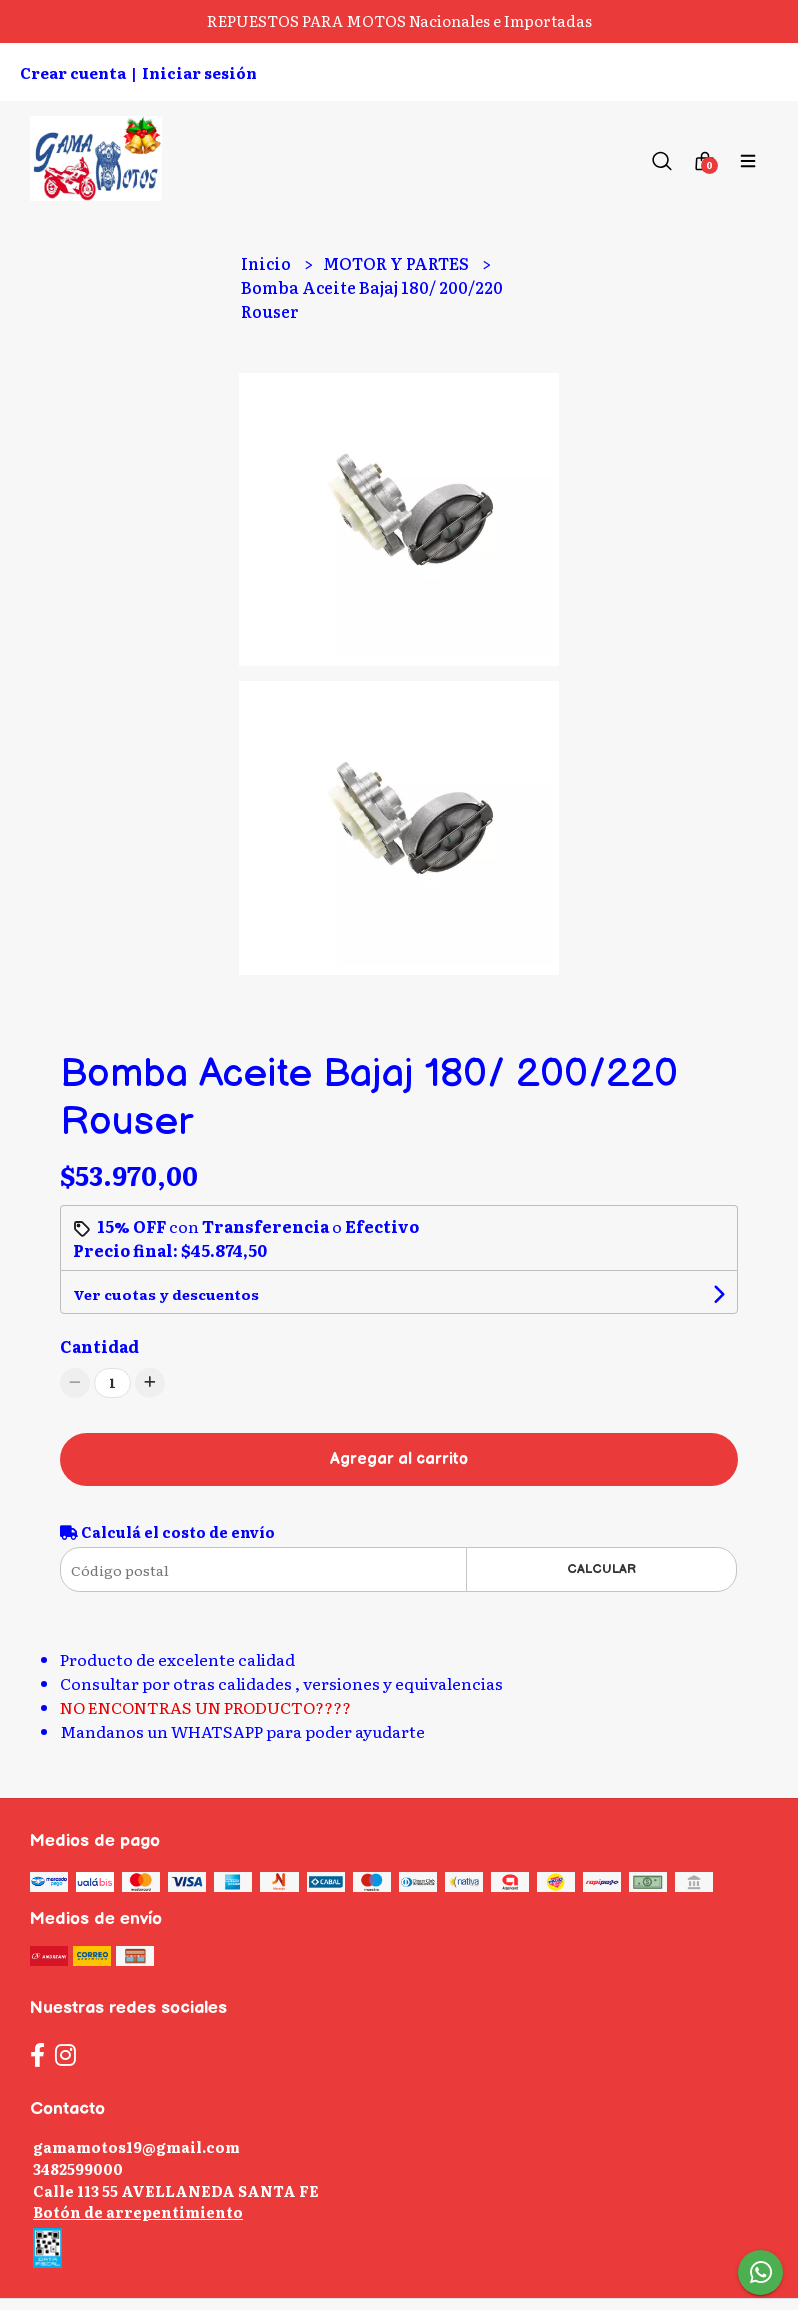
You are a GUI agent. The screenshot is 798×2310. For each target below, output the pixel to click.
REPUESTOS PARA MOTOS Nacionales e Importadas (399, 20)
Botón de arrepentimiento (138, 2211)
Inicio (267, 263)
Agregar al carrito (399, 1459)
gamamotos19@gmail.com (136, 2146)
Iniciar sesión (199, 72)
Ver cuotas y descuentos (166, 1294)
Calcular (601, 1569)
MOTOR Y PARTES (397, 263)
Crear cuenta (73, 72)
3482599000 (78, 2168)
